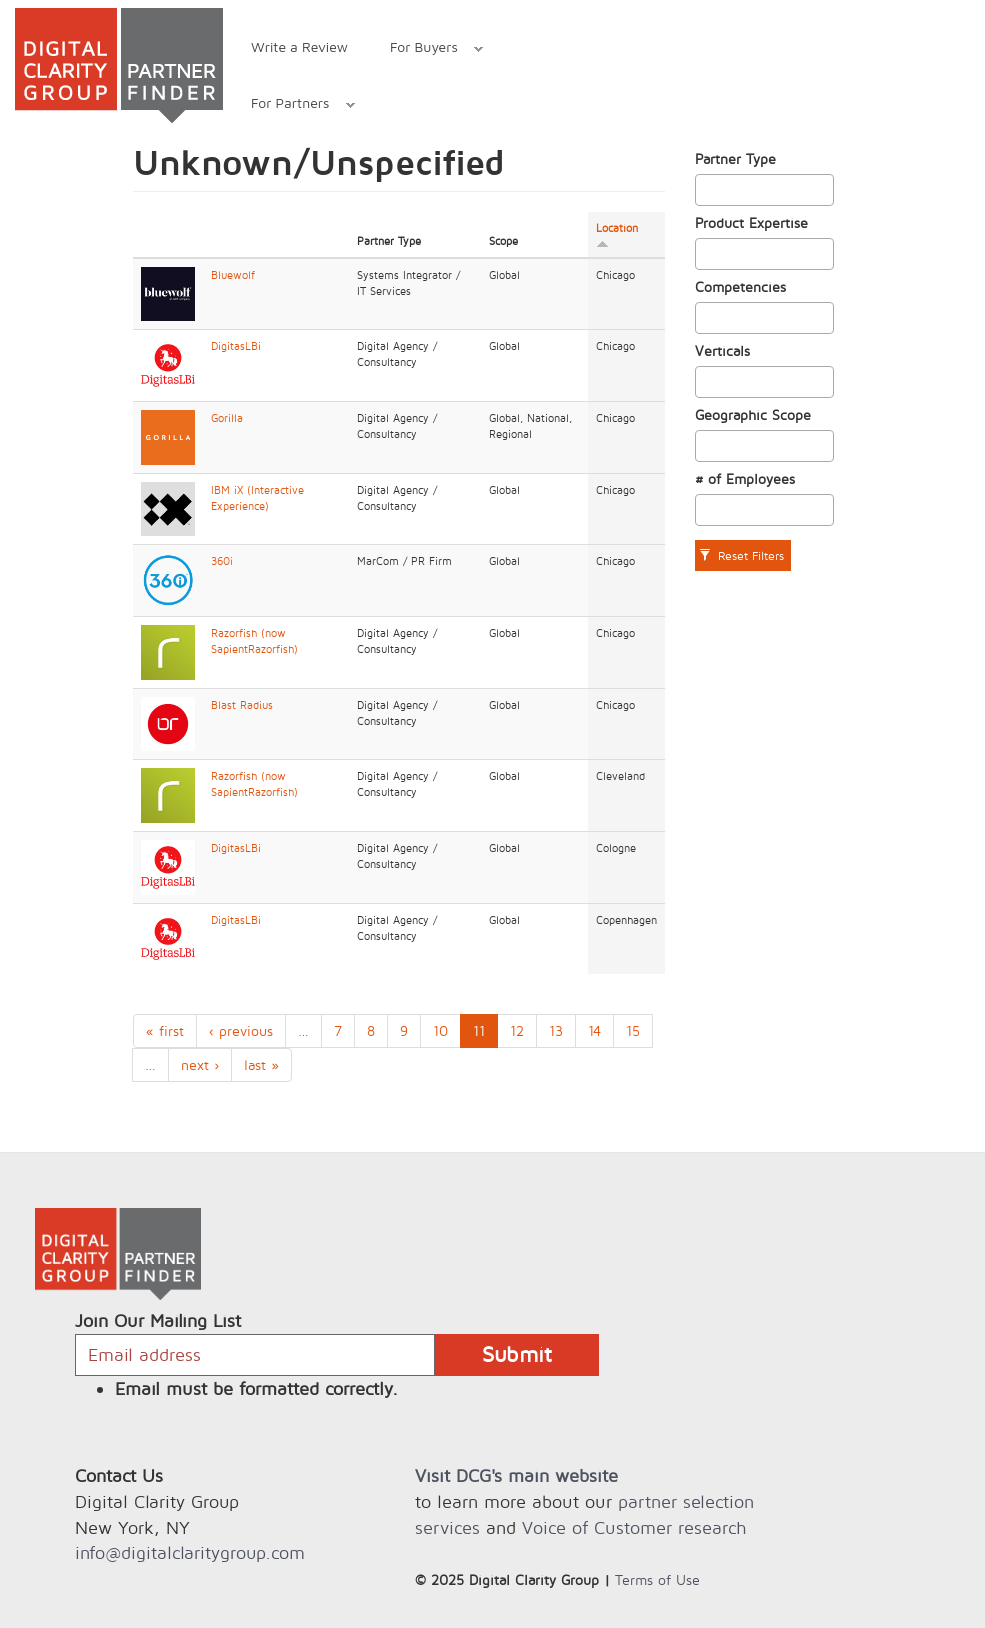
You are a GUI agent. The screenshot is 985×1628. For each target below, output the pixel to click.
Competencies (740, 286)
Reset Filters (741, 555)
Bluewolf (233, 275)
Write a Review (299, 46)
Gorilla (227, 418)
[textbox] (706, 190)
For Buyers (426, 49)
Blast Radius (242, 705)
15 (633, 1030)
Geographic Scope (753, 414)
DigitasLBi (236, 346)
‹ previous (241, 1030)
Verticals (722, 350)
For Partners (292, 105)
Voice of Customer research (634, 1527)
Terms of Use (657, 1579)
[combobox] (764, 190)
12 (517, 1030)
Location (617, 235)
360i (222, 561)
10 (440, 1030)
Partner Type (735, 158)
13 (556, 1030)
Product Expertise (751, 222)
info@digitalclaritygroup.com (190, 1552)
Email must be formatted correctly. (256, 1388)
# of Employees (745, 478)
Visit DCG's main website (516, 1475)
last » (261, 1064)
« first (165, 1030)
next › (200, 1064)
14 (594, 1030)
